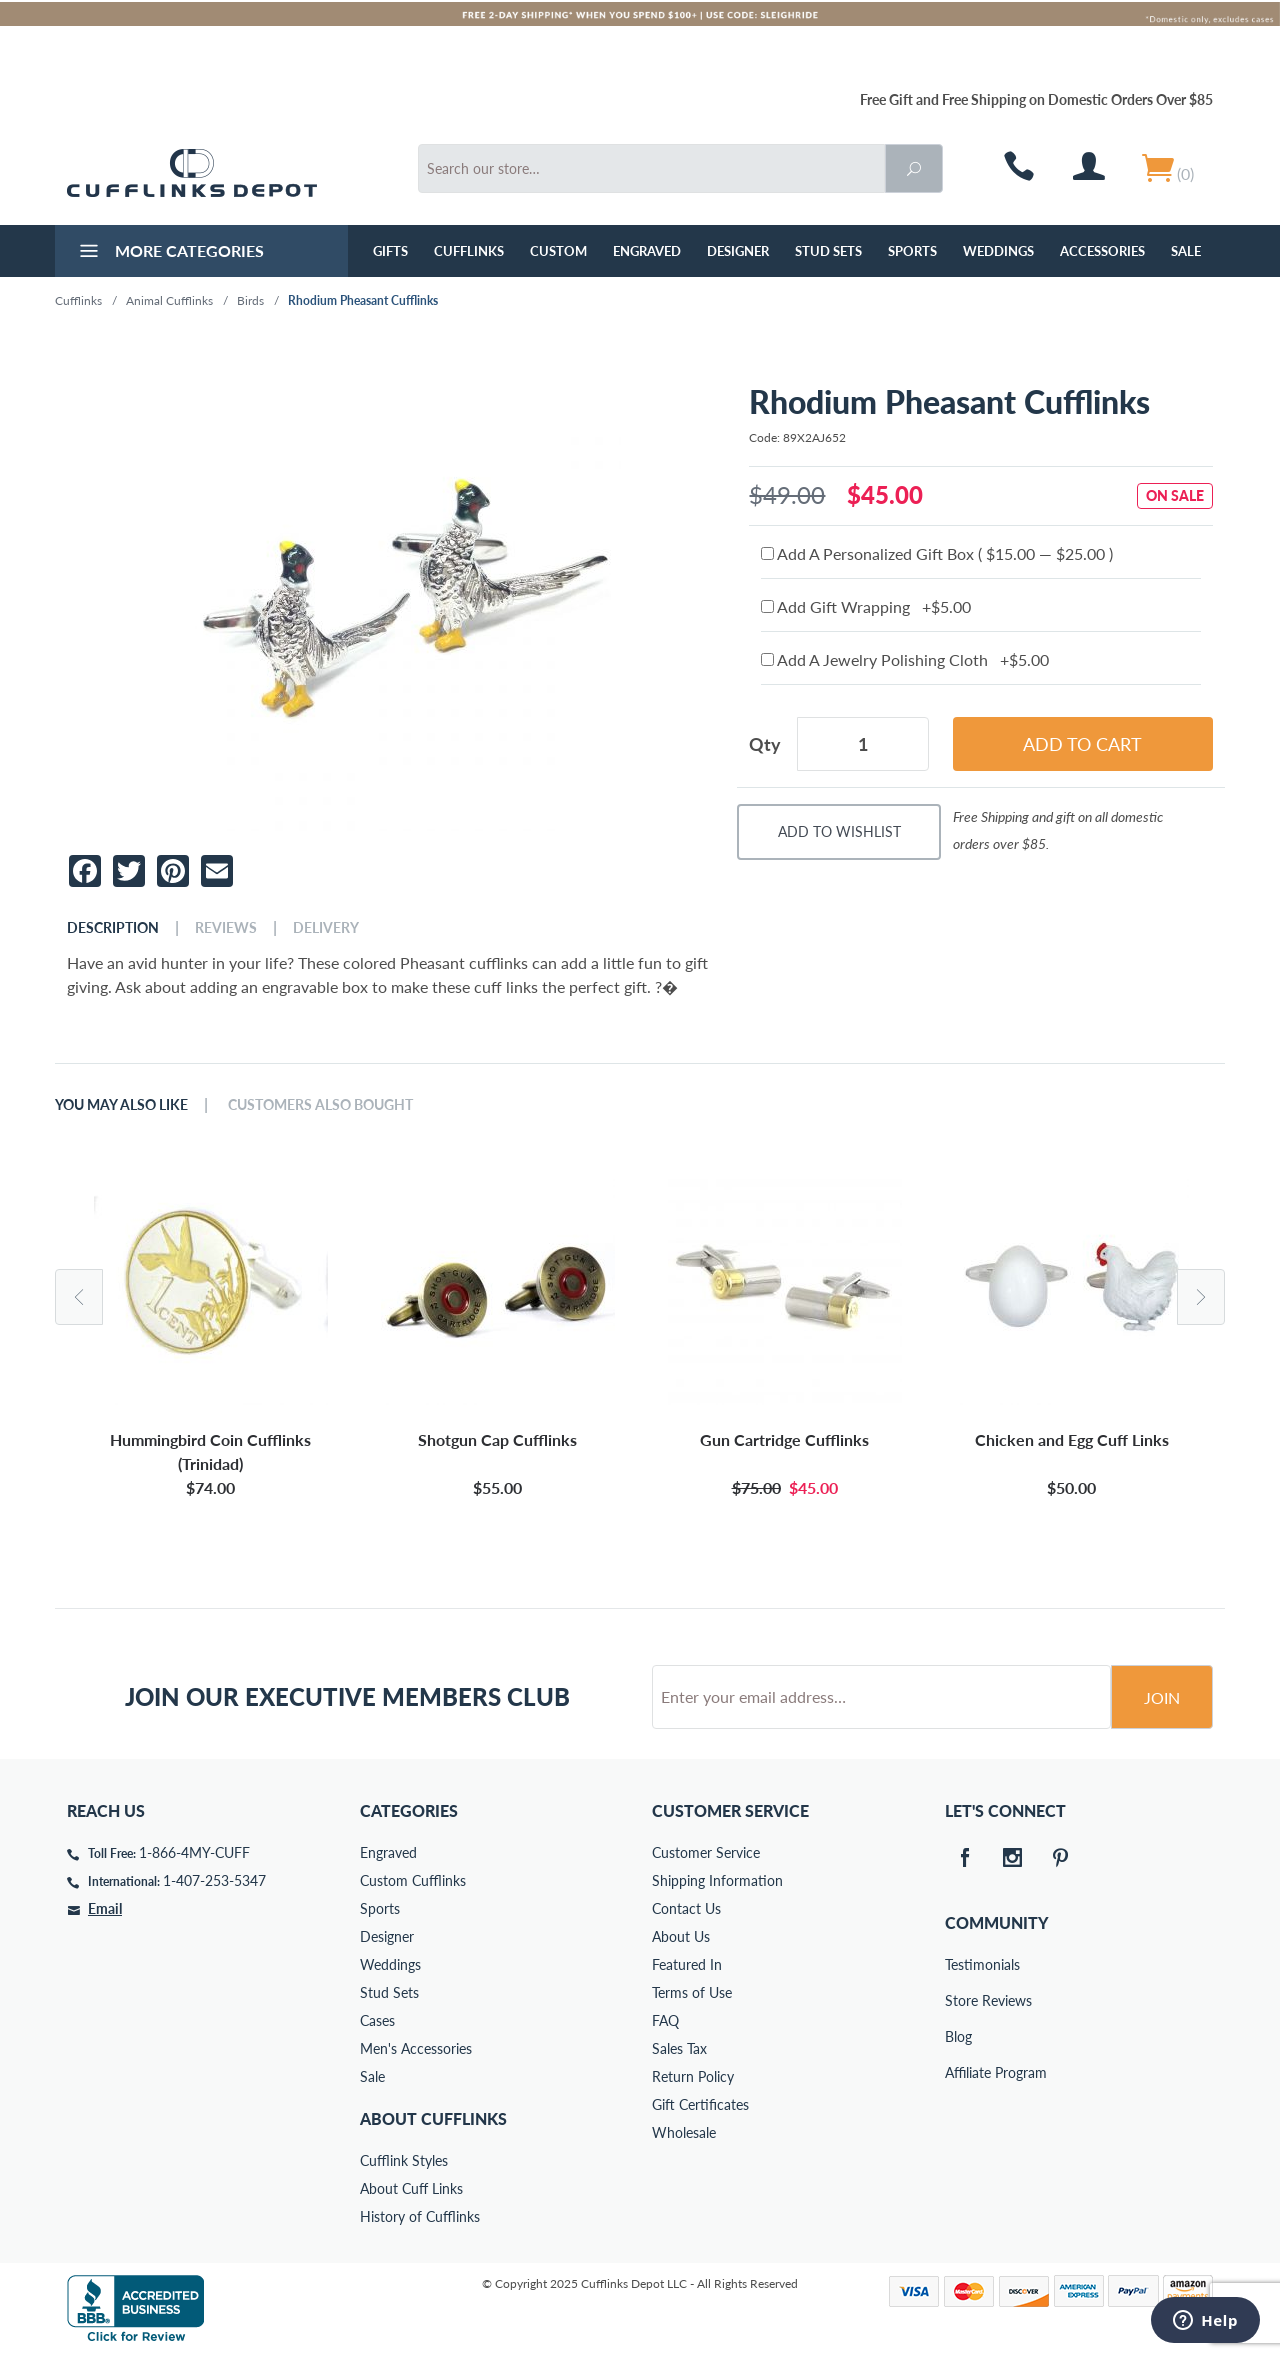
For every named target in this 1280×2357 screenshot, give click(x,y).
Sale (1186, 251)
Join (1162, 1697)
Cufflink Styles (404, 2160)
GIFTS (390, 251)
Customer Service (706, 1852)
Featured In (687, 1964)
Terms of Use (692, 1992)
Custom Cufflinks (413, 1880)
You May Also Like (121, 1105)
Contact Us (686, 1908)
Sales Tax (679, 2048)
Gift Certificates (700, 2104)
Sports (912, 251)
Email (105, 1908)
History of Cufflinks (420, 2216)
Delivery (326, 928)
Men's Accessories (416, 2048)
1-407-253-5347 (214, 1880)
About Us (681, 1936)
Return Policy (693, 2076)
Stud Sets (828, 251)
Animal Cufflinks (169, 300)
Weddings (998, 251)
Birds (250, 300)
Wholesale (684, 2132)
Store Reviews (959, 2000)
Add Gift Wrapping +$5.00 (866, 606)
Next (1201, 1297)
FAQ (665, 2020)
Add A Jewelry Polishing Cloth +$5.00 (905, 659)
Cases (377, 2020)
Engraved (647, 251)
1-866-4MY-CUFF (194, 1852)
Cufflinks (469, 251)
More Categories (169, 253)
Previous (79, 1297)
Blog (958, 2036)
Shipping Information (717, 1880)
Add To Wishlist (839, 831)
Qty (765, 744)
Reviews (226, 928)
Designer (738, 251)
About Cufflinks (433, 2118)
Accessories (1102, 251)
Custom (558, 251)
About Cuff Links (411, 2188)
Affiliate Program (959, 2072)
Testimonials (959, 1964)
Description (113, 928)
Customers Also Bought (320, 1105)
